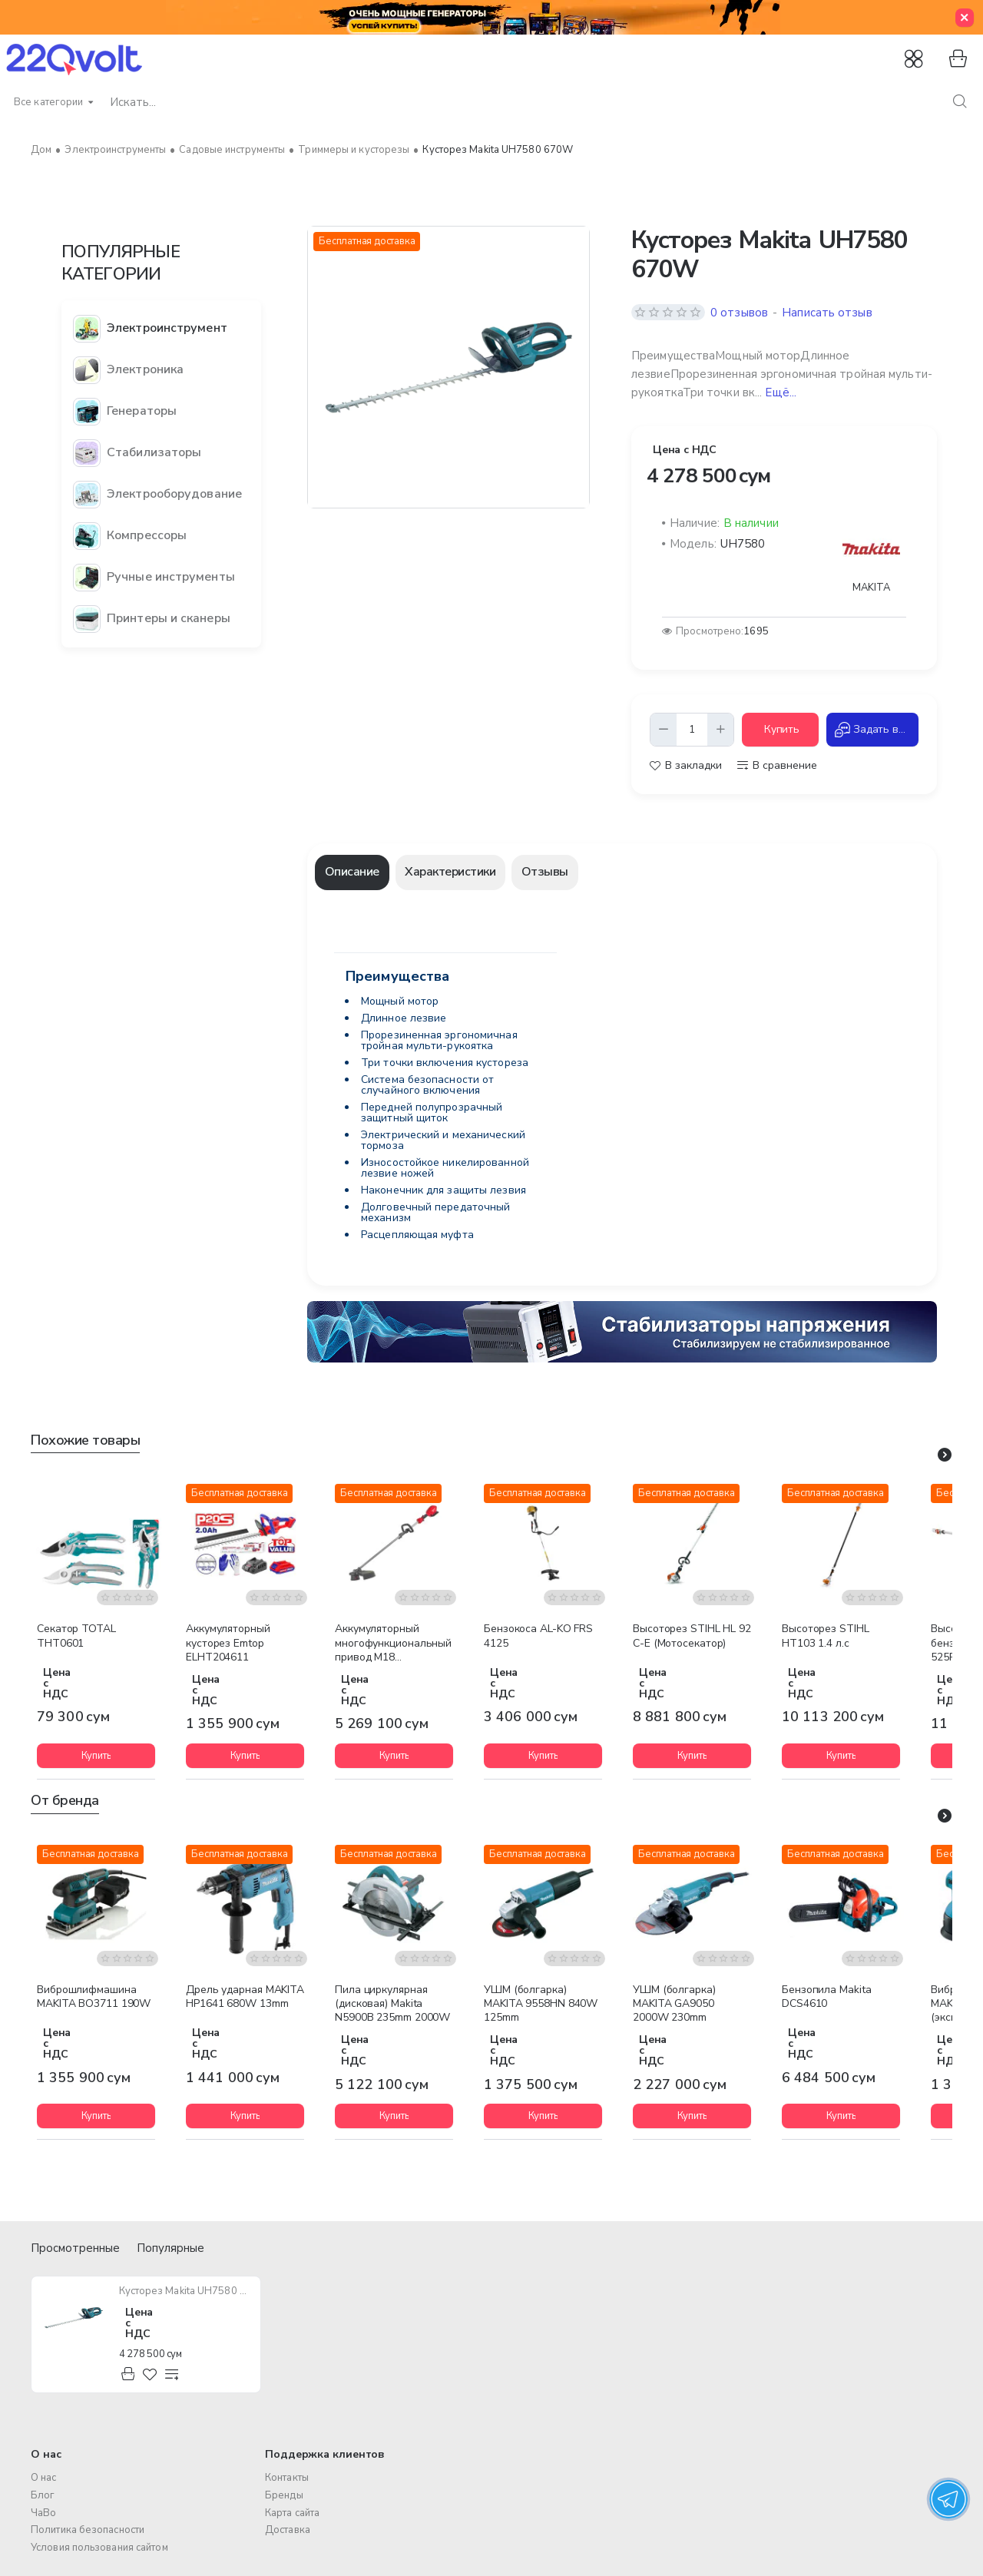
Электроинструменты (115, 150)
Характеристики (450, 871)
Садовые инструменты (232, 150)
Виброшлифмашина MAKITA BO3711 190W (94, 1997)
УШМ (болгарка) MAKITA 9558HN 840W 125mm (540, 2004)
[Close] (964, 17)
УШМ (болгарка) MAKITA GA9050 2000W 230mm (674, 2004)
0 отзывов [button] (739, 312)
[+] (720, 730)
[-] (663, 730)
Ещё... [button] (780, 392)
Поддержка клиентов (325, 2455)
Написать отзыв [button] (827, 312)
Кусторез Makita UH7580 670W (185, 2291)
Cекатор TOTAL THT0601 (76, 1636)
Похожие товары (85, 1440)
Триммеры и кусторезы (353, 150)
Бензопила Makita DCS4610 (826, 1997)
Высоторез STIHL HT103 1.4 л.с (825, 1636)
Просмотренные (75, 2248)
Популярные (170, 2248)
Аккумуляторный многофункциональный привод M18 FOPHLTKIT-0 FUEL (393, 1643)
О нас (46, 2455)
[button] (780, 730)
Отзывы (544, 871)
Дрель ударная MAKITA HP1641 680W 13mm (245, 1997)
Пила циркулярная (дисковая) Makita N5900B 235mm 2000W (392, 2004)
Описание (352, 871)
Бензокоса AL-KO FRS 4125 (538, 1636)
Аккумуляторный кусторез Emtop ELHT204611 (228, 1643)
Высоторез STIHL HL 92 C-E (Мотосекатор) (692, 1636)
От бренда (65, 1800)
